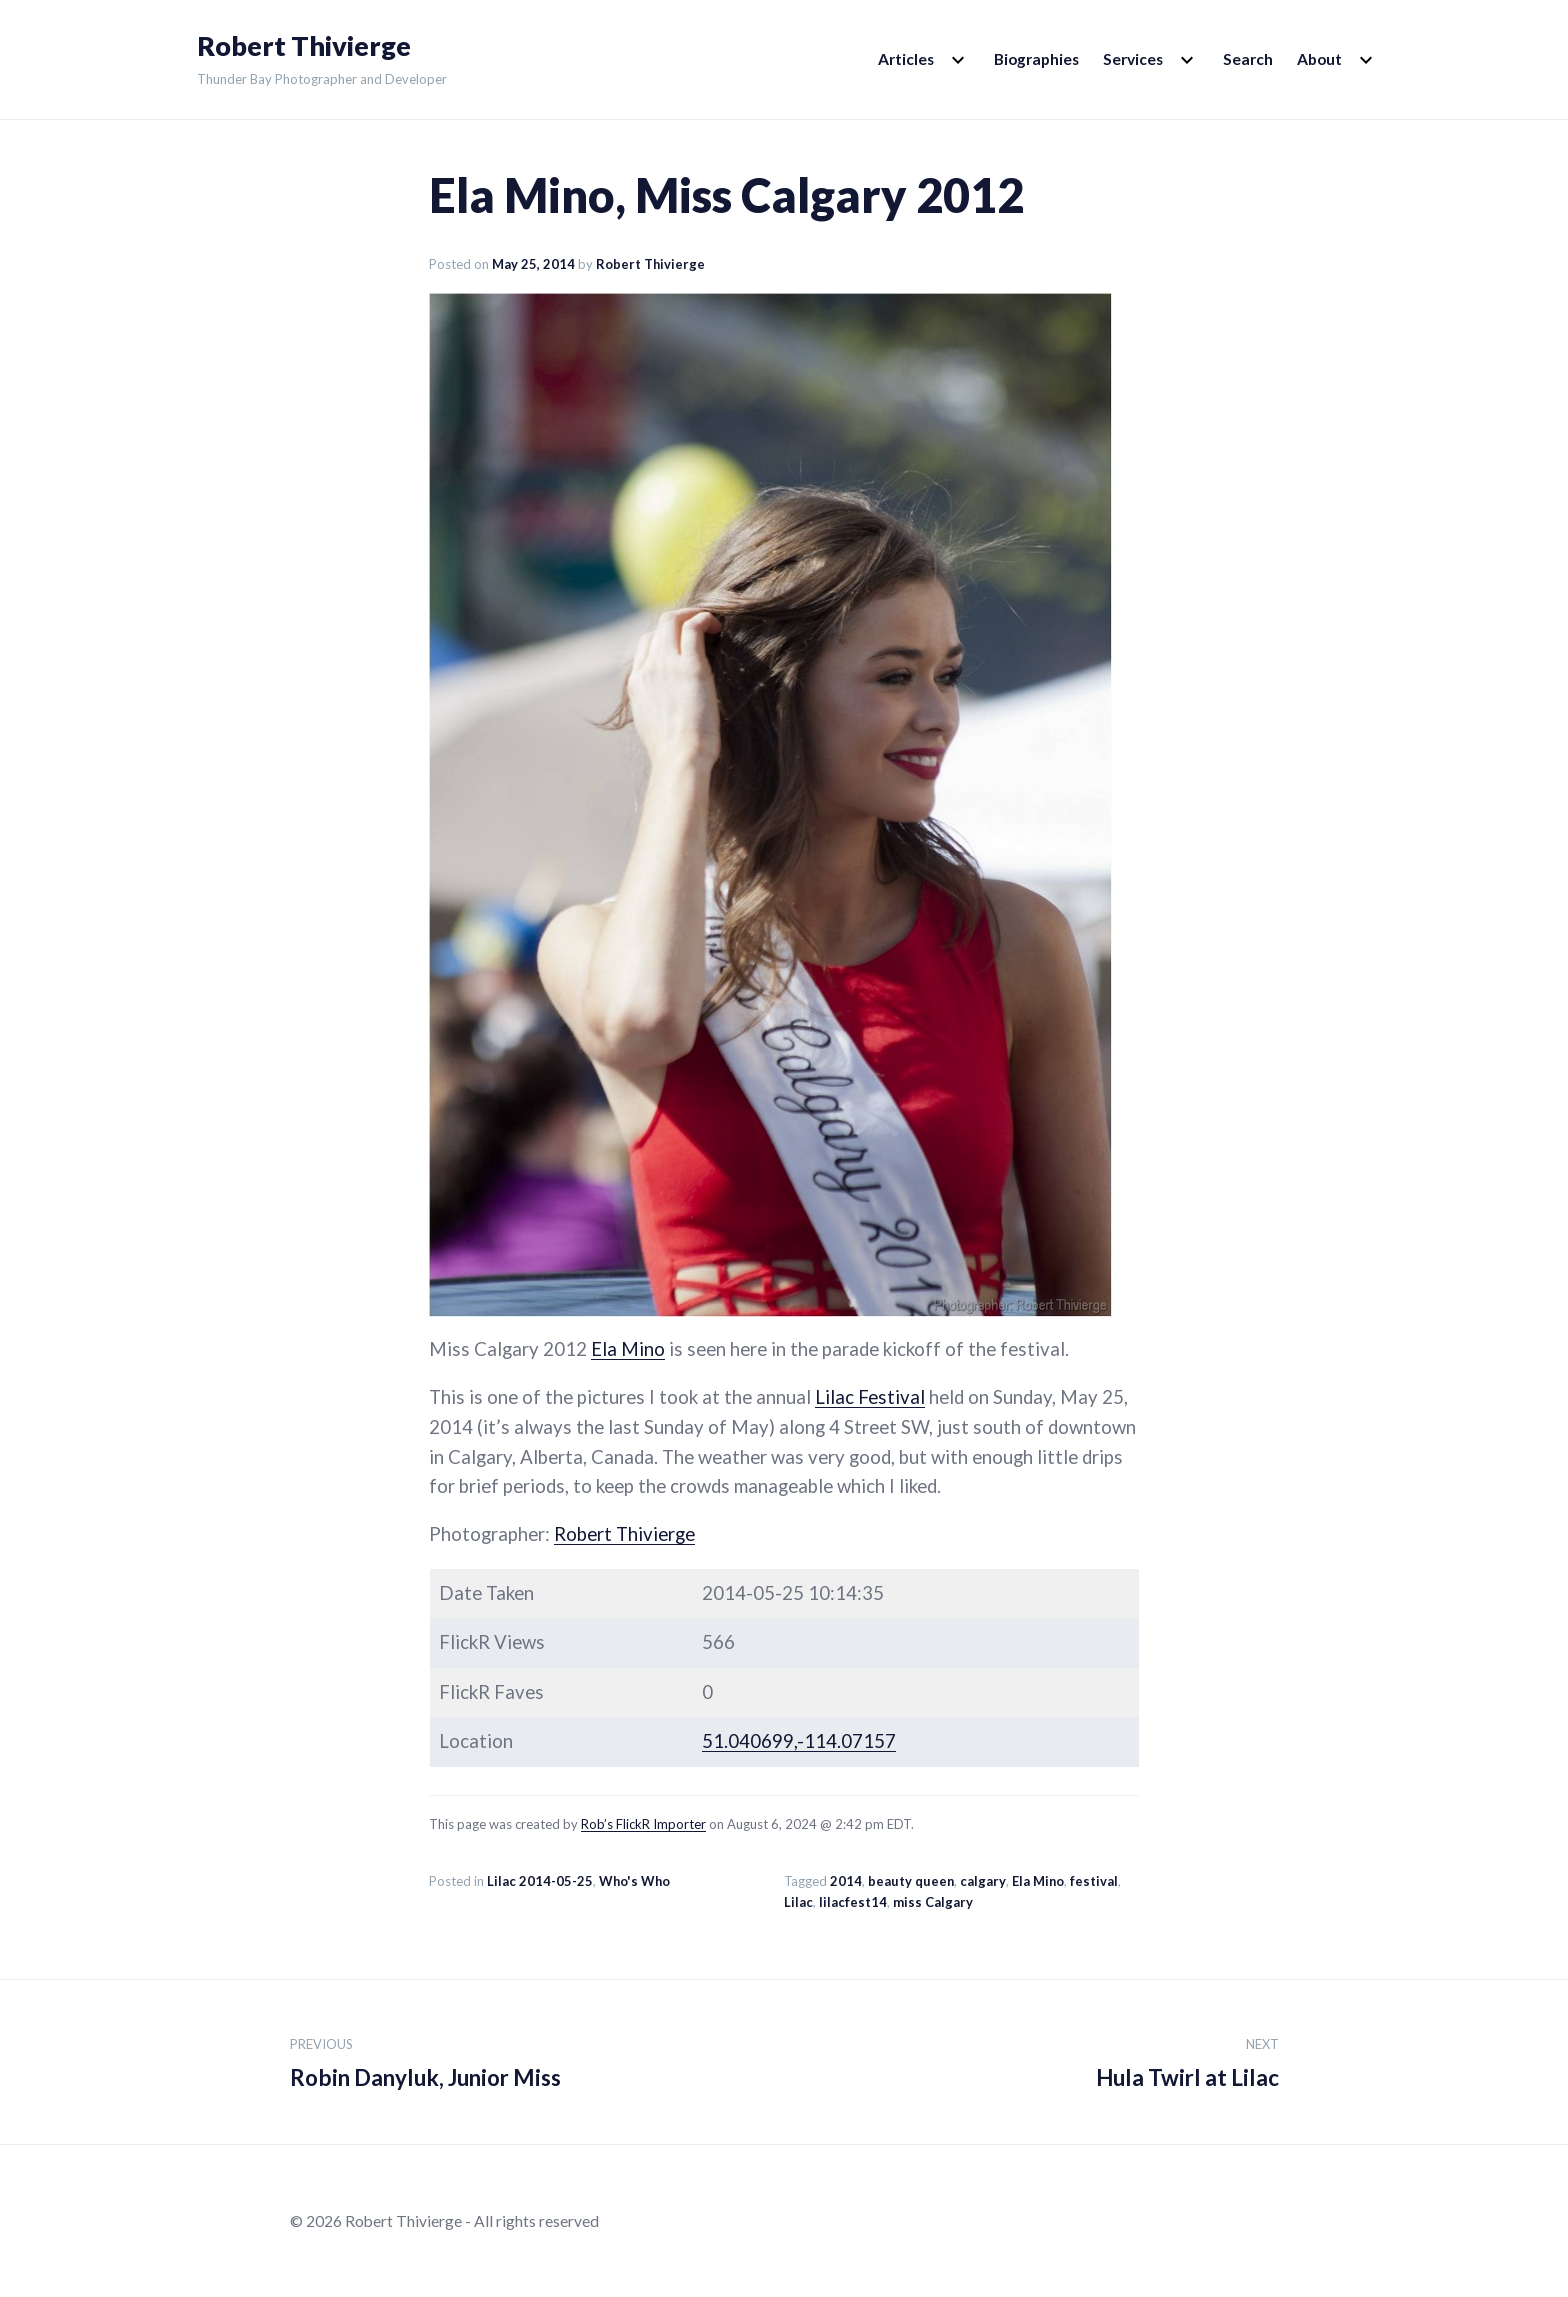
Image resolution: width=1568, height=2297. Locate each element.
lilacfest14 (853, 1902)
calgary (983, 1881)
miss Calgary (933, 1902)
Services (1133, 59)
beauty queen (911, 1881)
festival (1094, 1881)
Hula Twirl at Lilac (1187, 2060)
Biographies (1036, 59)
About (1319, 59)
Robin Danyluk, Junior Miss (425, 2060)
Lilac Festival (870, 1397)
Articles (906, 59)
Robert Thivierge (304, 46)
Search (1248, 59)
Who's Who (634, 1881)
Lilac (798, 1902)
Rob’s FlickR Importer (643, 1824)
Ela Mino (628, 1349)
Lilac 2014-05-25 (540, 1881)
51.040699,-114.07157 (799, 1741)
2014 (846, 1881)
